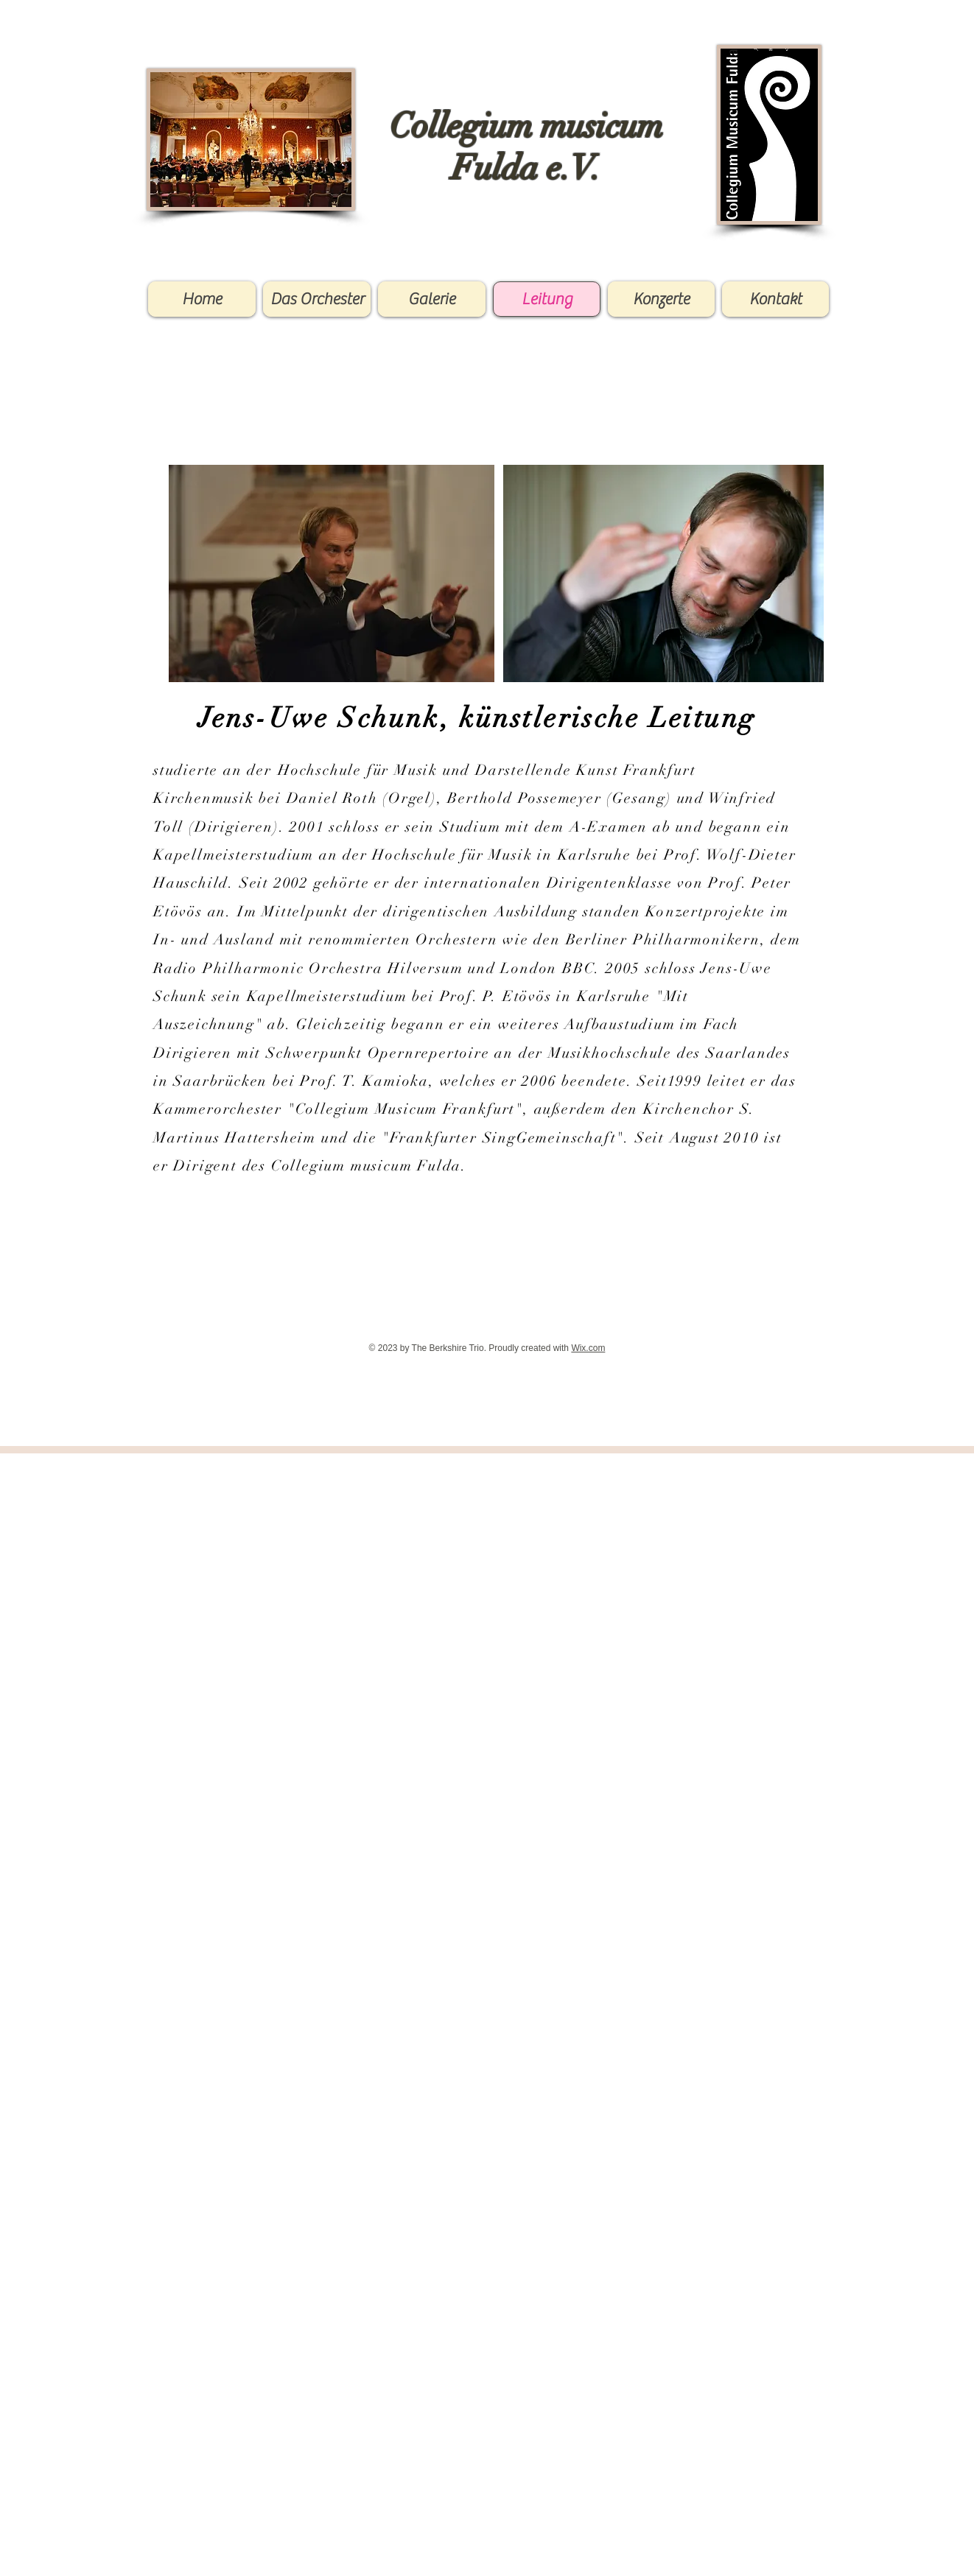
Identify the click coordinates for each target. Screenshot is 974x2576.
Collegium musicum (526, 126)
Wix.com (588, 1348)
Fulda (495, 168)
